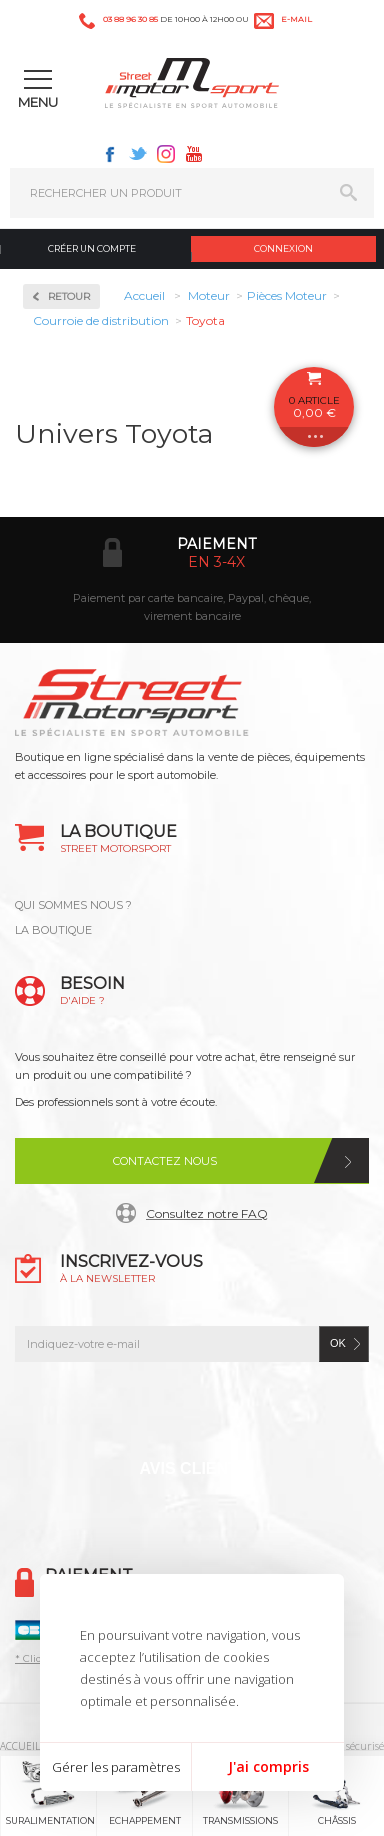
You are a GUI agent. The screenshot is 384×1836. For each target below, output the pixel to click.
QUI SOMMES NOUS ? (73, 905)
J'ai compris (268, 1766)
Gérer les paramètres (116, 1767)
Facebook (110, 154)
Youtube (194, 154)
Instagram (166, 154)
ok (338, 1343)
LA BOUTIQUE (53, 930)
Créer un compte (92, 248)
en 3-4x (216, 562)
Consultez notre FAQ (207, 1213)
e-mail (296, 19)
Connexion (283, 248)
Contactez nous (165, 1161)
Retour (69, 296)
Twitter (138, 154)
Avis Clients (193, 1468)
